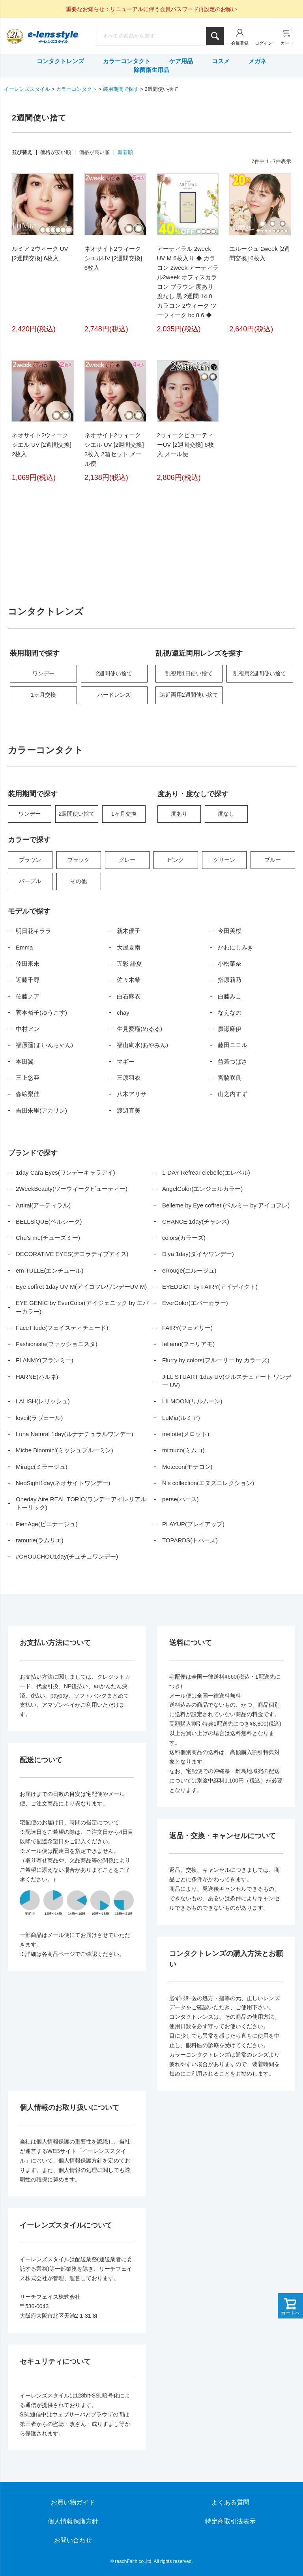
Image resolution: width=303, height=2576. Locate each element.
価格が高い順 (94, 152)
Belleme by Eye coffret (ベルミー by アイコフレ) (226, 1205)
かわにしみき (235, 947)
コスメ (221, 61)
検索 (215, 36)
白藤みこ (229, 996)
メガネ (257, 61)
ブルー (272, 860)
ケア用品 (181, 61)
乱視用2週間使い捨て (259, 673)
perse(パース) (180, 1499)
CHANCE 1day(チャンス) (195, 1221)
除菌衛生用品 (151, 69)
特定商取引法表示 (230, 2521)
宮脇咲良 (229, 1077)
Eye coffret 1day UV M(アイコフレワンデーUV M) (81, 1286)
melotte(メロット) (185, 1434)
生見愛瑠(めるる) (139, 1028)
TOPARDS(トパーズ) (190, 1540)
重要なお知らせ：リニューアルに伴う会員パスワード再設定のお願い (151, 9)
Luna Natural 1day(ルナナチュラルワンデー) (74, 1434)
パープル (30, 881)
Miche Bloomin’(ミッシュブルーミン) (64, 1450)
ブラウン (30, 860)
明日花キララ (33, 930)
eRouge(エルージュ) (189, 1270)
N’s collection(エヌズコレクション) (208, 1483)
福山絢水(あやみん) (142, 1045)
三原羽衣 (128, 1077)
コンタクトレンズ (60, 61)
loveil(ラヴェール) (39, 1417)
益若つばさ (232, 1061)
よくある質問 (230, 2502)
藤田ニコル (232, 1045)
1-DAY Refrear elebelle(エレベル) (206, 1172)
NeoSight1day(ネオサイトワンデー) (63, 1483)
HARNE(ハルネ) (37, 1376)
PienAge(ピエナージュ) (47, 1524)
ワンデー (43, 673)
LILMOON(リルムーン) (192, 1401)
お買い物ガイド (73, 2502)
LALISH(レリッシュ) (43, 1401)
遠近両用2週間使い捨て (189, 695)
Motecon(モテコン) (187, 1466)
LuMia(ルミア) (181, 1417)
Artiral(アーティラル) (43, 1205)
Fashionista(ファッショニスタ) (56, 1344)
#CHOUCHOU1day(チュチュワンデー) (67, 1556)
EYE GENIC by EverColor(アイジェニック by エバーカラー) (82, 1306)
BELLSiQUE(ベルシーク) (49, 1221)
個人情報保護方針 (73, 2521)
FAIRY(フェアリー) (187, 1327)
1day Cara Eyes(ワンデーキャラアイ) (65, 1172)
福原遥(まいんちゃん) (44, 1045)
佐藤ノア (27, 996)
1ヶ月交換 (43, 695)
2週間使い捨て (114, 673)
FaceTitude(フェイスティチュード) (62, 1327)
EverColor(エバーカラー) (195, 1302)
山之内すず (232, 1094)
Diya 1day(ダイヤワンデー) (198, 1253)
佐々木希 (128, 979)
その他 (78, 881)
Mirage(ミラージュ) (41, 1466)
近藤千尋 (27, 979)
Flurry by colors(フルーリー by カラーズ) (215, 1360)
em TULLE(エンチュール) (49, 1270)
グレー (127, 860)
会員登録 (240, 43)
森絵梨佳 (27, 1094)
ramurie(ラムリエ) (40, 1540)
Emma (24, 947)
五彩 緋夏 (129, 963)
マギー (126, 1061)
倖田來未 (27, 963)
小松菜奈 (229, 963)
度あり (179, 813)
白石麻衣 (128, 996)
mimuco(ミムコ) (183, 1450)
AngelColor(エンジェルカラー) (202, 1188)
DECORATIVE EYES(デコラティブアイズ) (72, 1253)
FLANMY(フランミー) (44, 1360)
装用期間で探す (121, 89)
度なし (226, 813)
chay (123, 1012)
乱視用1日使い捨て (189, 673)
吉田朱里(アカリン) (41, 1110)
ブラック (78, 860)
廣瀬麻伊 (229, 1028)
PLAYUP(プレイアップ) (193, 1524)
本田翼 (25, 1061)
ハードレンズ (114, 695)
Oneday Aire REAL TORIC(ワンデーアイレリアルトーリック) (81, 1503)
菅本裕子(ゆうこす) (41, 1012)
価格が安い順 (55, 152)
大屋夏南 (128, 947)
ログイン (263, 43)
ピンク (175, 860)
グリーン (224, 860)
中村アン (27, 1028)
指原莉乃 (229, 979)
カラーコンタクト (126, 61)
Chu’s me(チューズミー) (48, 1237)
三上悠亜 (27, 1077)
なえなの (229, 1012)
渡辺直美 (128, 1110)
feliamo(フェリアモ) (188, 1344)
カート (287, 43)
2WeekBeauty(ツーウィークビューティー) (71, 1188)
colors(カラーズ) (184, 1237)
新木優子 (128, 930)
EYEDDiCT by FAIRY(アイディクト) (210, 1286)
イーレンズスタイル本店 (53, 36)
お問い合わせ (73, 2540)
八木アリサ (131, 1094)
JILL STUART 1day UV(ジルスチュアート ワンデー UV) (226, 1380)
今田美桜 (229, 930)
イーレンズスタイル (27, 89)
